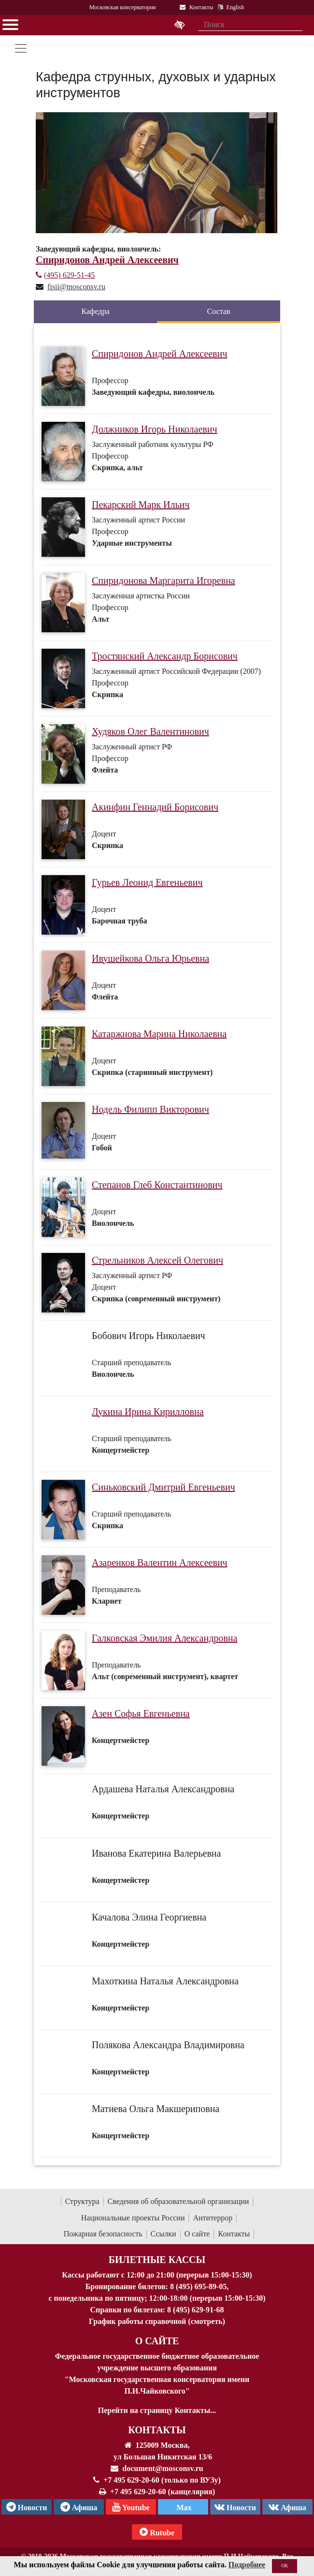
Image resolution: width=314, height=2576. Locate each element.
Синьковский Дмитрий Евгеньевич (163, 1487)
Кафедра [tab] (95, 311)
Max (182, 2507)
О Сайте (157, 2341)
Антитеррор (212, 2218)
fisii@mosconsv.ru (76, 287)
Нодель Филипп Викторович (150, 1109)
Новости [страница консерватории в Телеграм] (26, 2507)
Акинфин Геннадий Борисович (155, 807)
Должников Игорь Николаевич (154, 429)
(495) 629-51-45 (65, 275)
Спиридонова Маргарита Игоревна (163, 580)
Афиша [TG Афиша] (79, 2507)
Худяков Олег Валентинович (150, 731)
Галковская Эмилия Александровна (164, 1638)
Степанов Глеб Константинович (157, 1184)
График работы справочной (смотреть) (157, 2321)
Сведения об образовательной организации (178, 2201)
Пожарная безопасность (103, 2234)
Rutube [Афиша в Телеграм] (157, 2532)
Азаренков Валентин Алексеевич (160, 1562)
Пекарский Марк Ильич (140, 504)
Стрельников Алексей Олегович (157, 1260)
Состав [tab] (218, 311)
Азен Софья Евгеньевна (141, 1713)
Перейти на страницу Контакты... (157, 2410)
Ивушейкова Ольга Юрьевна (150, 958)
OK (284, 2565)
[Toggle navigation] (21, 48)
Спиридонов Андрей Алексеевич (159, 353)
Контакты (234, 2234)
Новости (235, 2507)
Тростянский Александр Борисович (165, 656)
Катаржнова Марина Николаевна (159, 1033)
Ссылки (163, 2234)
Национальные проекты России (133, 2218)
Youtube (130, 2507)
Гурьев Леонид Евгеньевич (147, 882)
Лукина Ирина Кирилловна (148, 1411)
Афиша (287, 2507)
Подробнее (246, 2565)
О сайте (197, 2234)
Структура (82, 2201)
